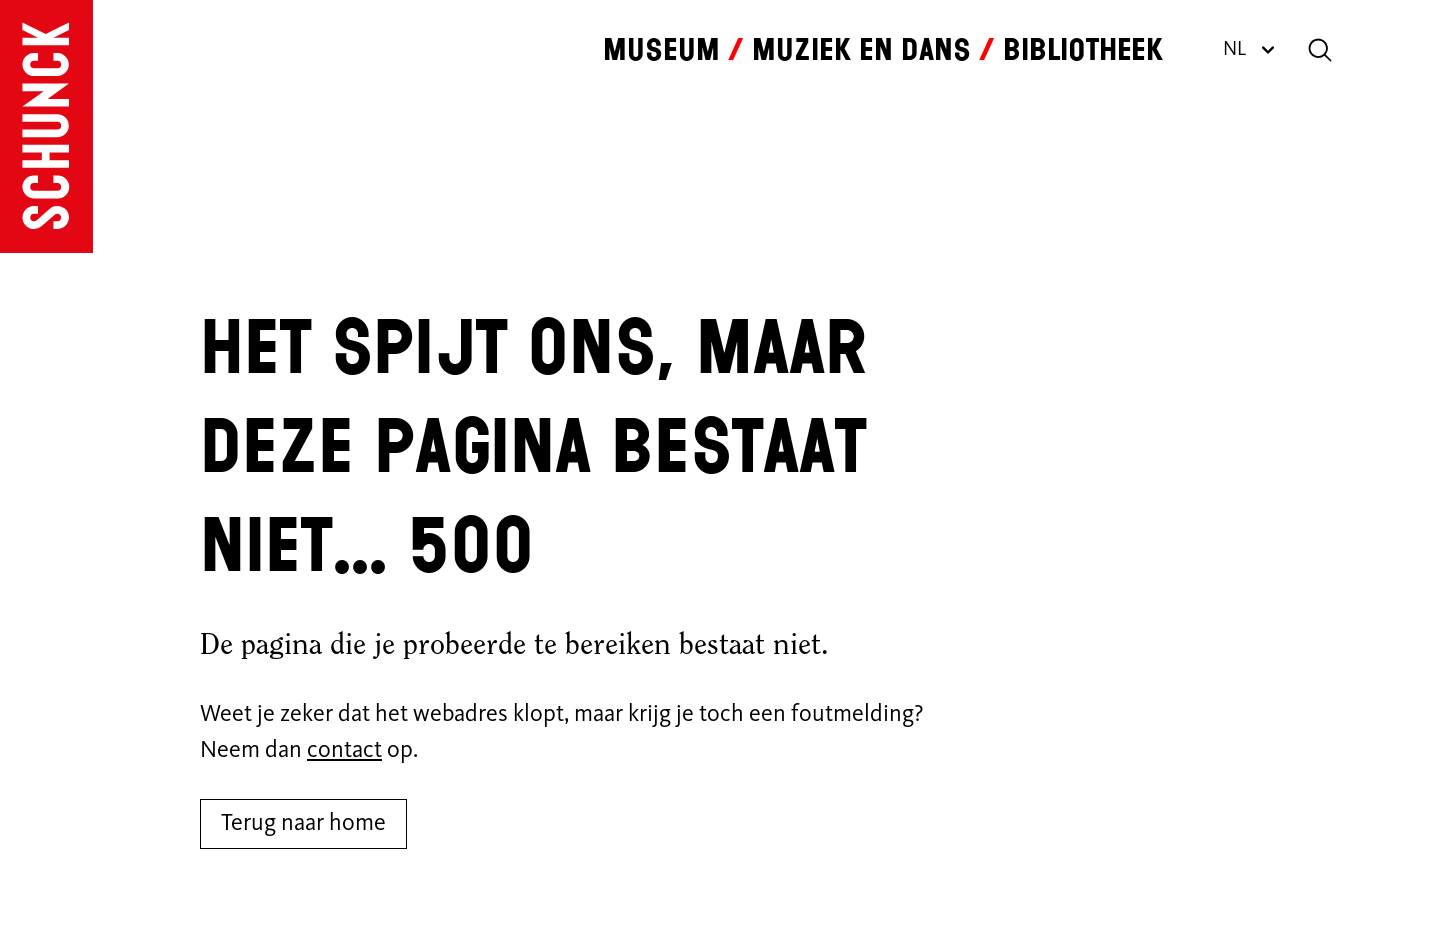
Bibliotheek (1083, 50)
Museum (661, 50)
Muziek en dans (861, 50)
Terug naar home (303, 824)
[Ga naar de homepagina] (46, 126)
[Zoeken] (1320, 50)
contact (344, 751)
